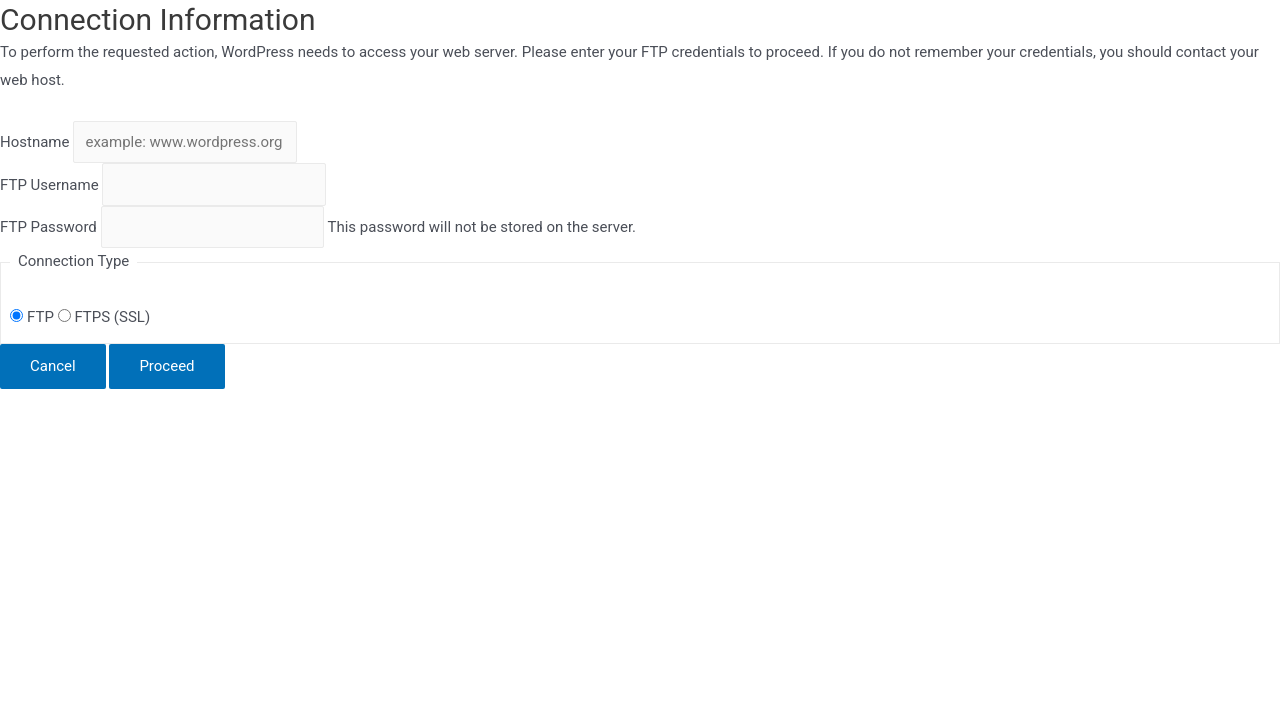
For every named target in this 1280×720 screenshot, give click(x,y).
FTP (33, 317)
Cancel (53, 366)
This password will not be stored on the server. (318, 227)
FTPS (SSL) (104, 317)
